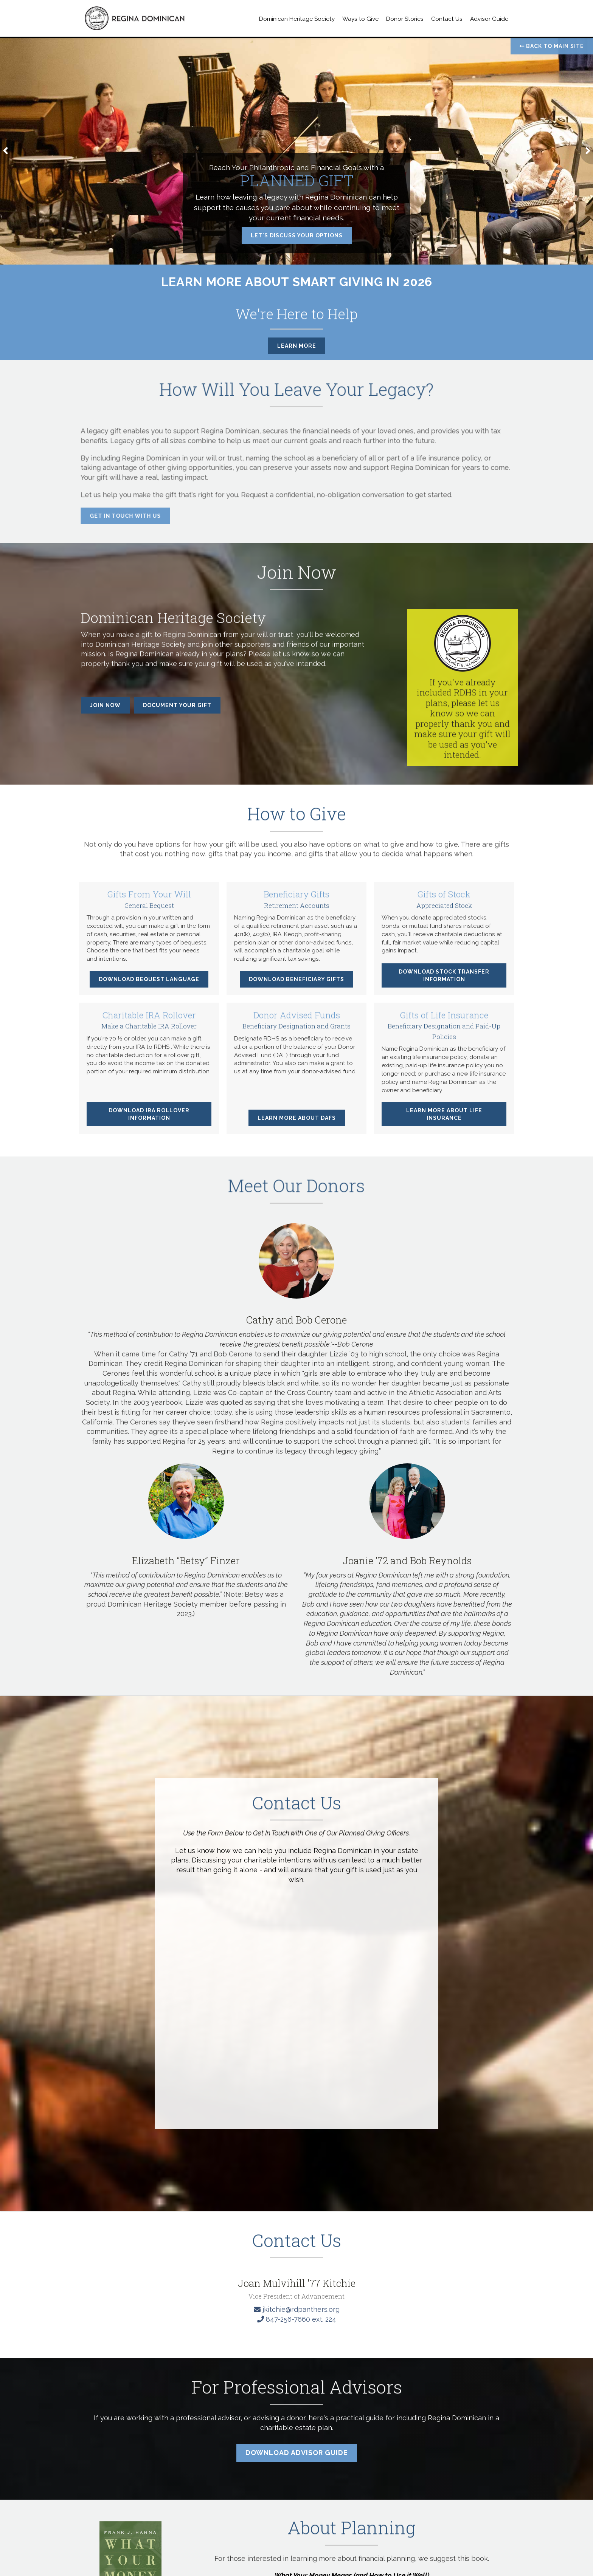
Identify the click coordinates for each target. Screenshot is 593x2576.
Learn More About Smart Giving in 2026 (296, 282)
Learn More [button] (296, 346)
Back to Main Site (552, 46)
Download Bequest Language (149, 986)
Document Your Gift (177, 705)
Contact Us (447, 18)
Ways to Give (360, 18)
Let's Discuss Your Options (297, 235)
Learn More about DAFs (297, 1125)
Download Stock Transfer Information (444, 982)
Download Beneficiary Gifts (296, 986)
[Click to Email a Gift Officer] (296, 2404)
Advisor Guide (489, 18)
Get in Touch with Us (118, 516)
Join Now (105, 705)
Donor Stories (405, 18)
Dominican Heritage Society (297, 18)
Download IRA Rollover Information (149, 1121)
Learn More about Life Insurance (444, 1121)
